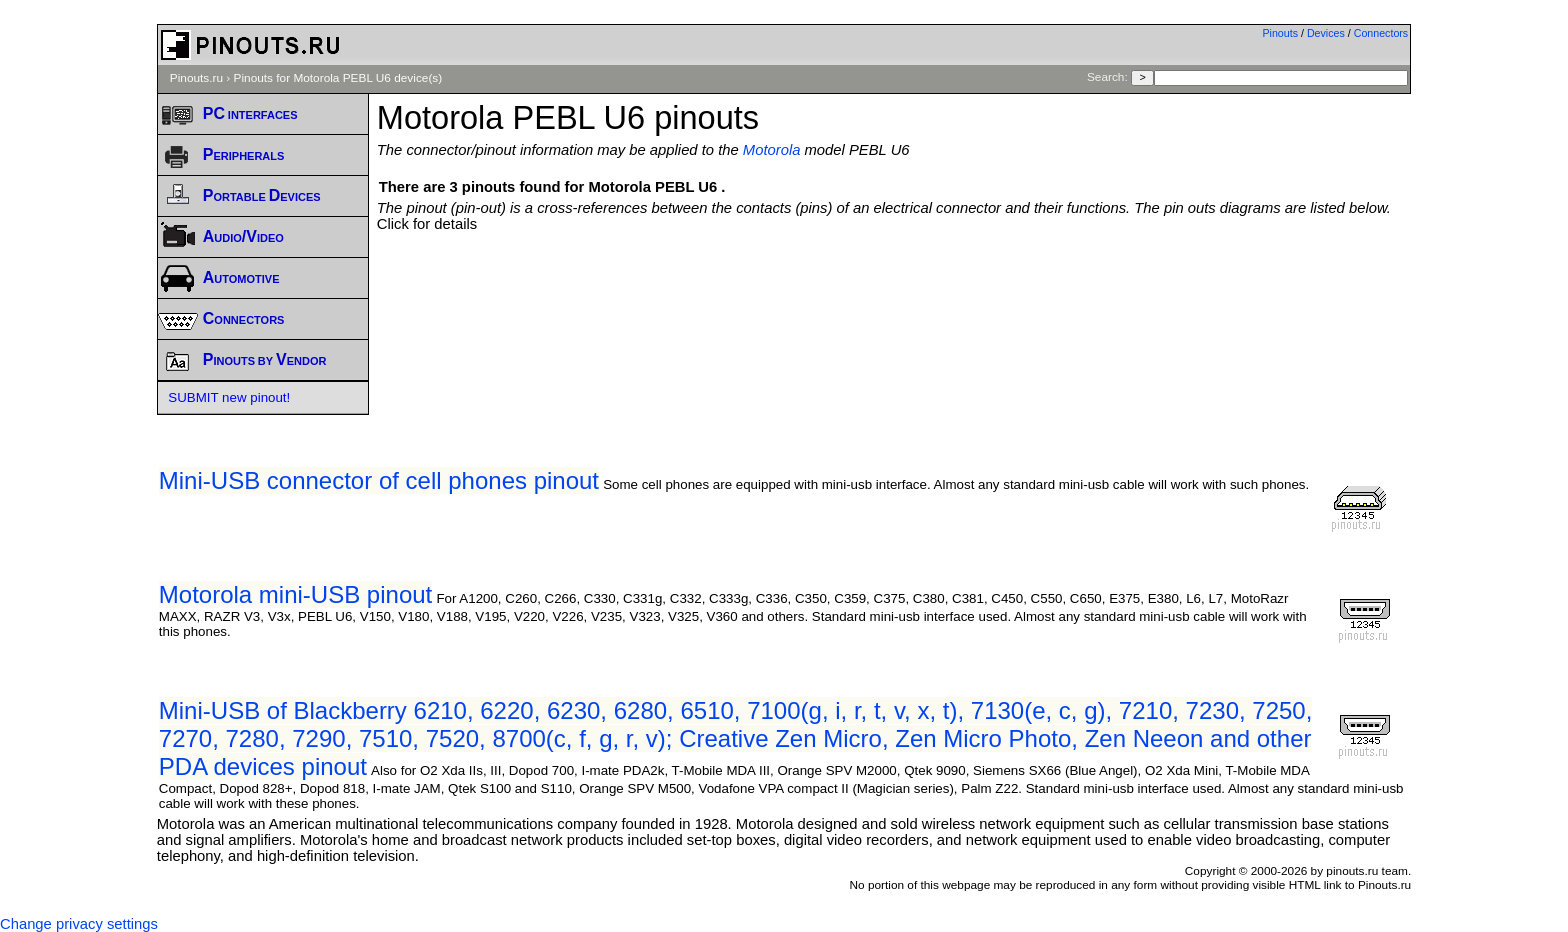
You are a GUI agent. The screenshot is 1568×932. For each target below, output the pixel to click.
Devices (1326, 33)
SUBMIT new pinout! (229, 397)
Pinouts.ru (196, 78)
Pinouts (1280, 33)
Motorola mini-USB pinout (295, 594)
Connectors (1381, 33)
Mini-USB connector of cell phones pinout (379, 480)
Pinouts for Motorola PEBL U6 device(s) (338, 78)
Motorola (772, 150)
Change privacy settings (79, 924)
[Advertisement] (894, 287)
